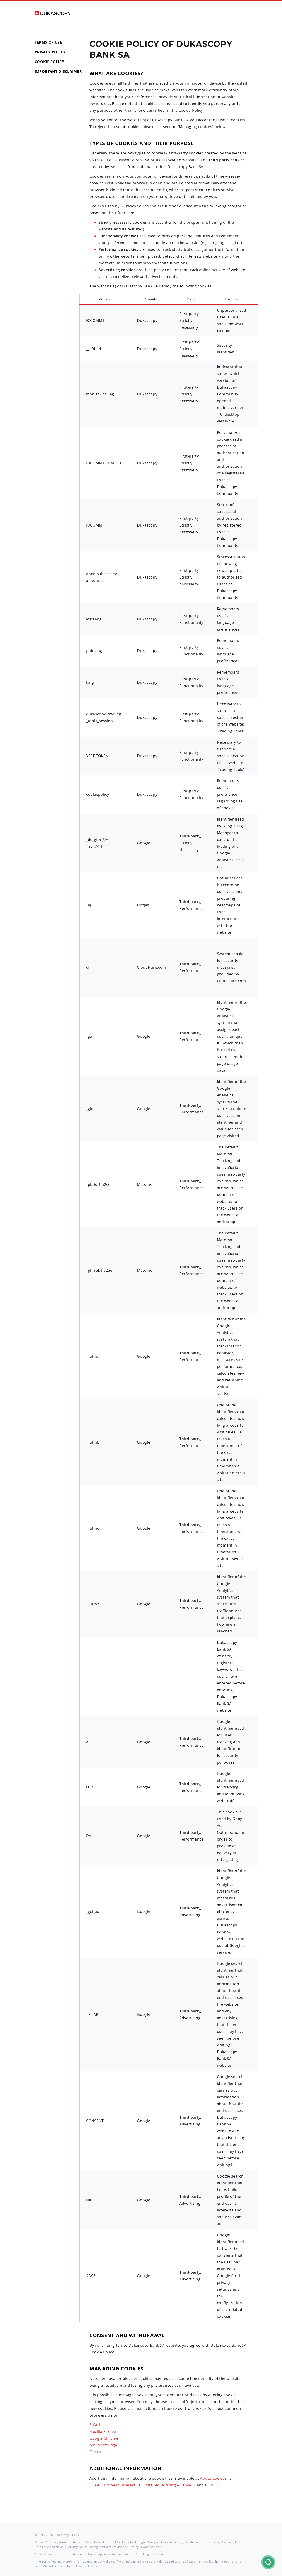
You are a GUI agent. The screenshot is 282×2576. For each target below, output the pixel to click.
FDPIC (210, 2485)
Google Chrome (103, 2438)
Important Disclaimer (58, 71)
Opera (95, 2451)
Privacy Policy (50, 52)
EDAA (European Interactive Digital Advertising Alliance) (141, 2485)
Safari (94, 2424)
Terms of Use (48, 42)
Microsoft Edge (103, 2445)
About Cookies (213, 2478)
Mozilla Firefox (102, 2431)
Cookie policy (49, 61)
